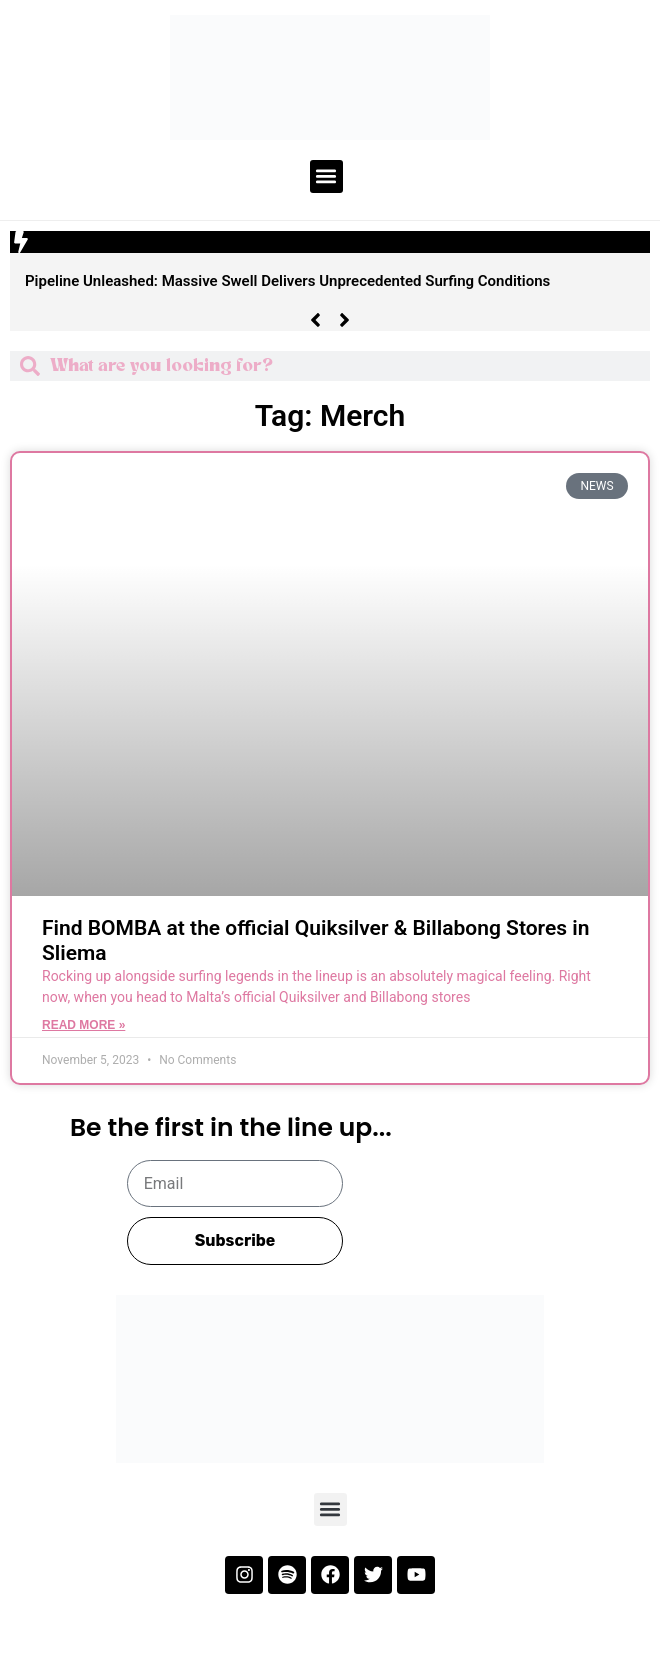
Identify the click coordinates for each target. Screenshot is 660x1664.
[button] (326, 176)
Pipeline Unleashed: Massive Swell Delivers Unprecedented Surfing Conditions (287, 281)
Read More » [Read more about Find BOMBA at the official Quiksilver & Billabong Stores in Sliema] (83, 1025)
